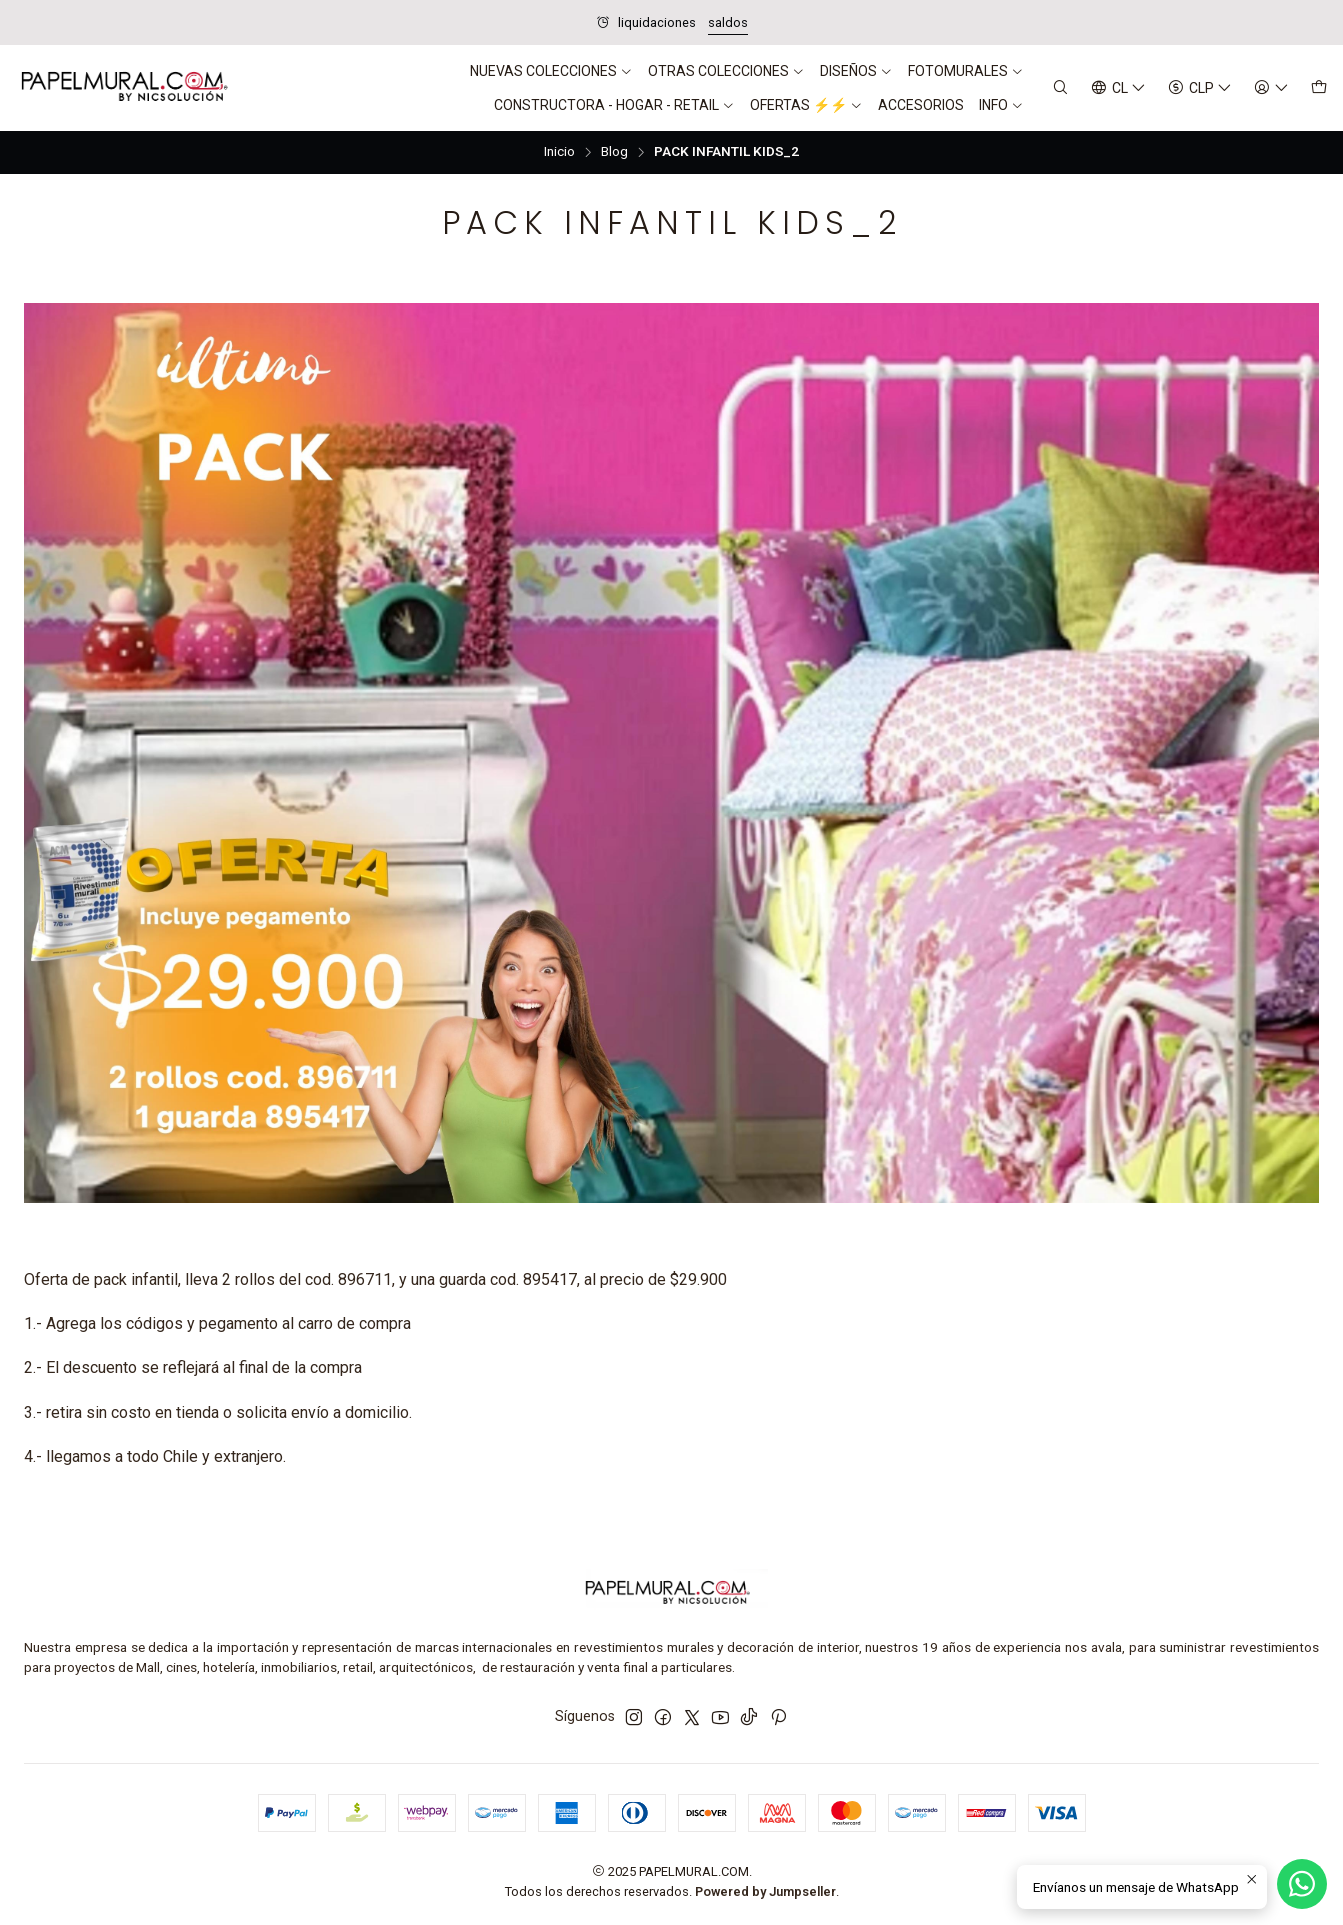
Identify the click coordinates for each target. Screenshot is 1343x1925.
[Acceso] (1271, 88)
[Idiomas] (1118, 88)
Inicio (559, 152)
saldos (728, 22)
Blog (614, 152)
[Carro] (1319, 88)
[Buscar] (1060, 88)
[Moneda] (1200, 88)
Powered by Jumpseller (765, 1891)
